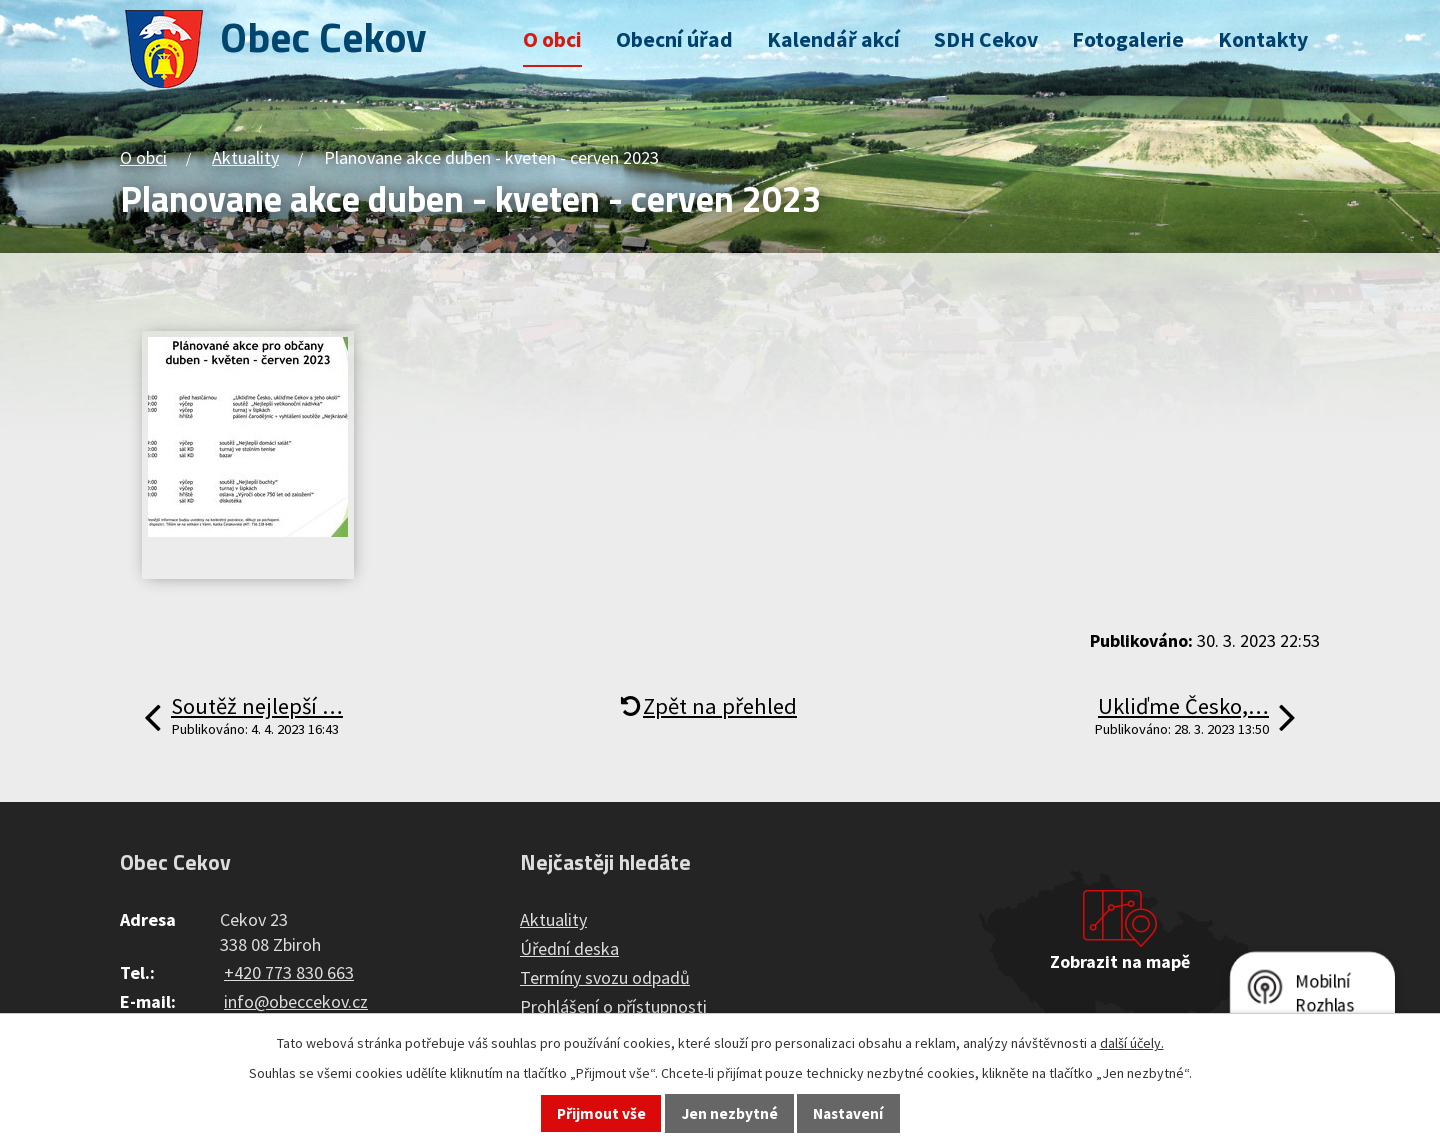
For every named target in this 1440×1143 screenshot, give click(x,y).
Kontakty (1263, 39)
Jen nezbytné (730, 1113)
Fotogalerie (1128, 39)
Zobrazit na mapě (1120, 961)
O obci (552, 39)
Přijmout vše (601, 1113)
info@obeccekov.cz (296, 1001)
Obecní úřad (674, 39)
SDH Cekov (986, 39)
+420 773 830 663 (289, 972)
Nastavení (848, 1113)
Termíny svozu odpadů (605, 977)
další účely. (1132, 1043)
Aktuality (245, 157)
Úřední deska (569, 948)
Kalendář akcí (833, 39)
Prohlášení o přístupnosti (613, 1006)
